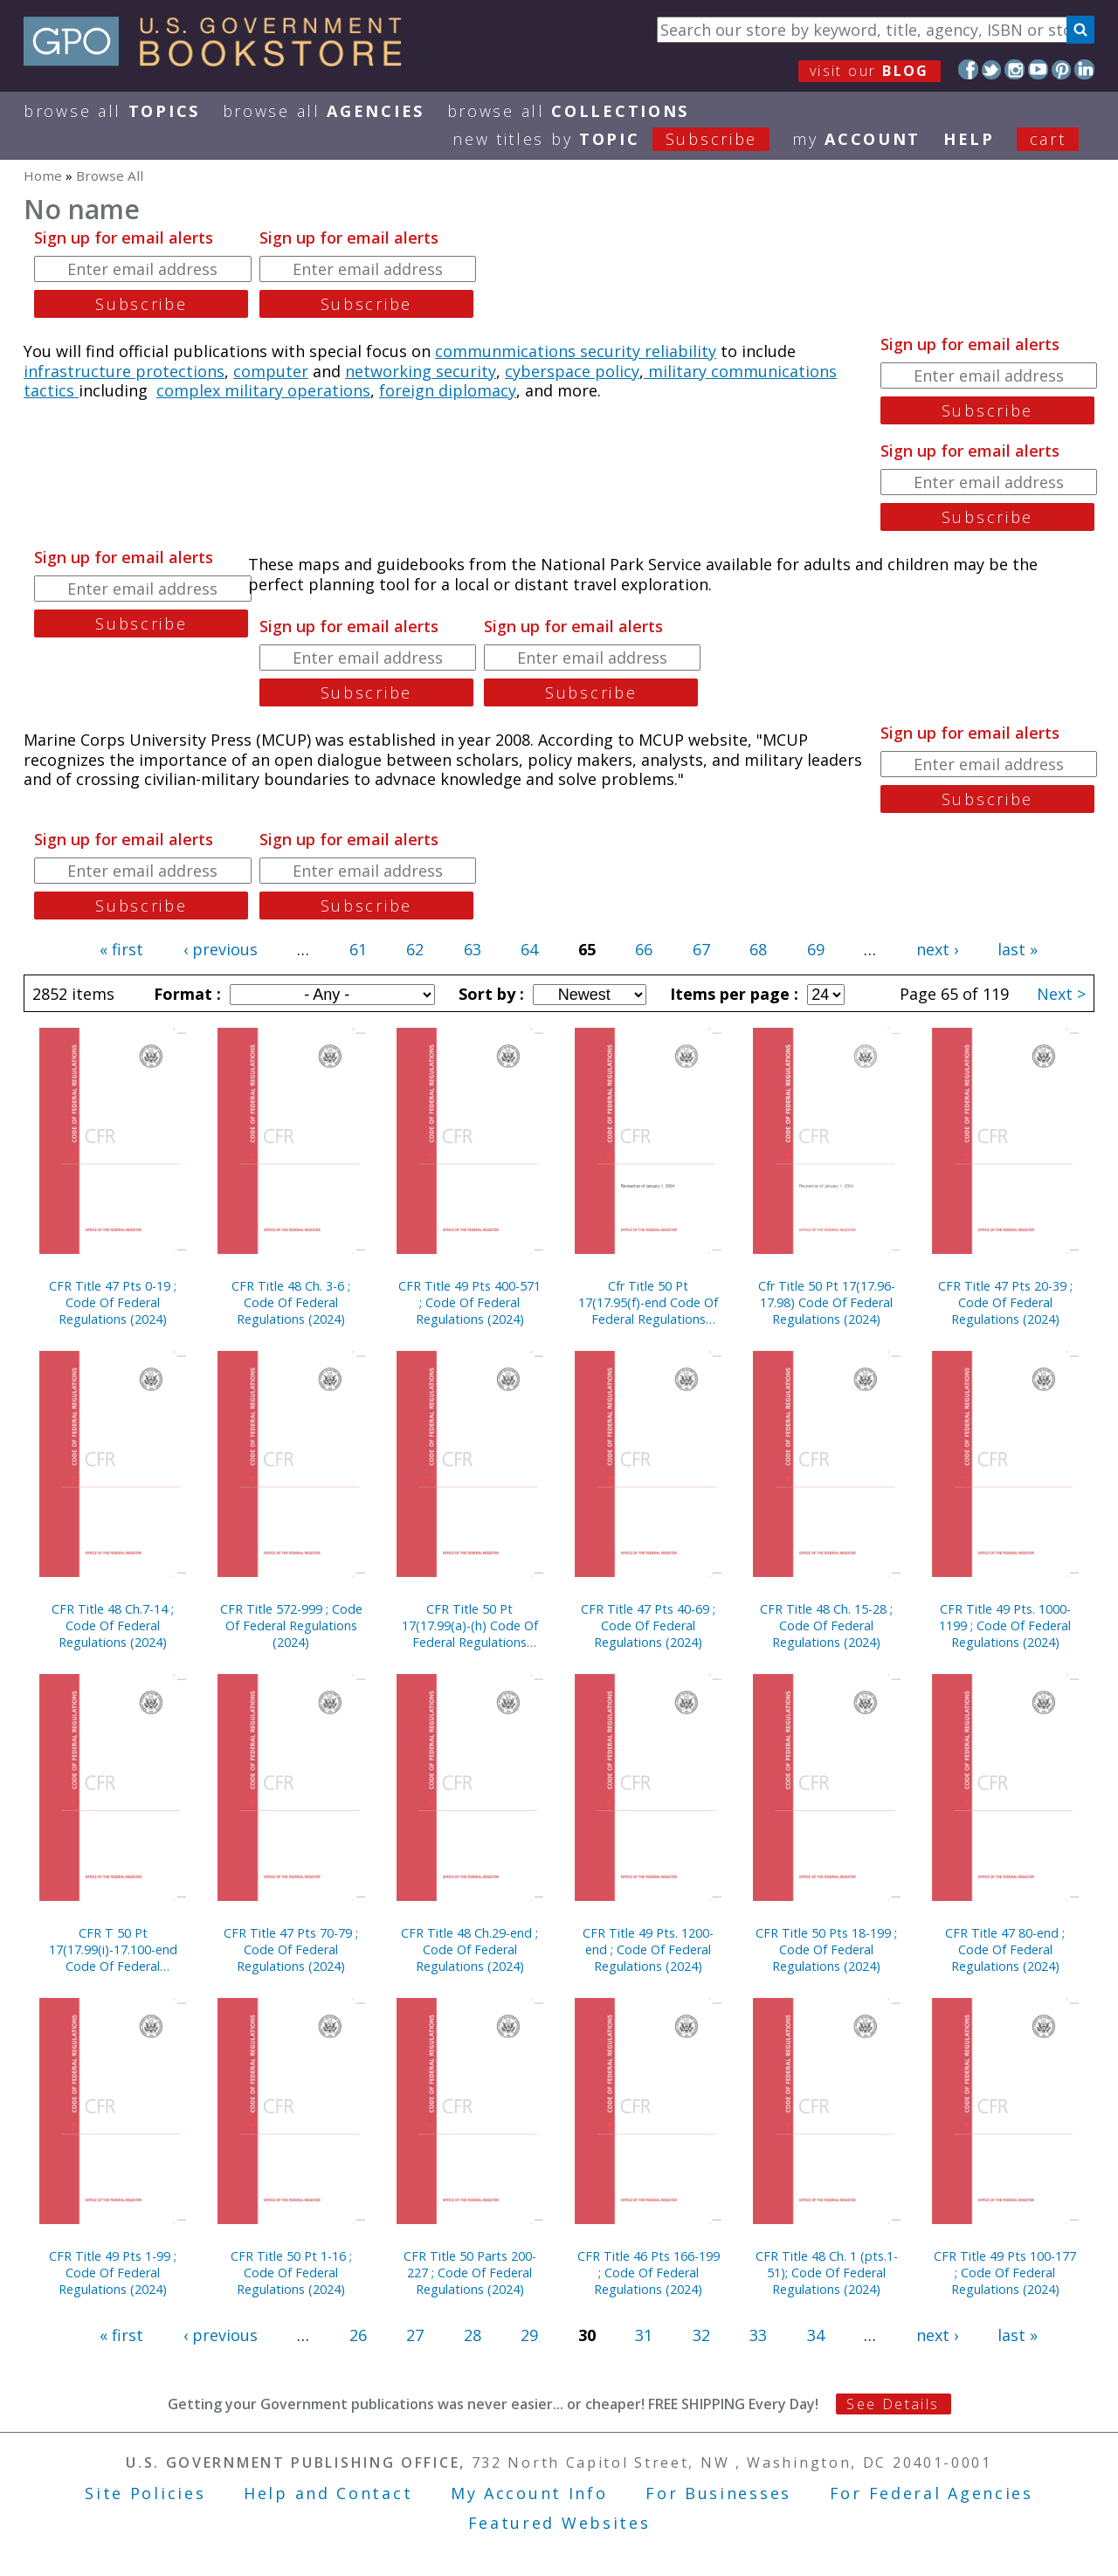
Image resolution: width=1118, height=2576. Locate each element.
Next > (1061, 993)
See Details (892, 2404)
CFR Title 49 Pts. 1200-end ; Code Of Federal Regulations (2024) (648, 1949)
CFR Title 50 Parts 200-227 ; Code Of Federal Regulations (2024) (470, 2272)
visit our (869, 70)
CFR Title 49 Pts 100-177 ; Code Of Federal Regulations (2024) (1005, 2272)
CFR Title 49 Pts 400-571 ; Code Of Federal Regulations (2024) (469, 1302)
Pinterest (1062, 69)
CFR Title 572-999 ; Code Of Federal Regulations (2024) (291, 1625)
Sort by (489, 993)
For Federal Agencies (931, 2493)
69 (816, 949)
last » (1017, 949)
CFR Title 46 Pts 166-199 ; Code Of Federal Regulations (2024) (648, 2272)
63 (472, 949)
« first (121, 949)
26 (358, 2335)
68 (758, 949)
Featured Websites (559, 2522)
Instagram (1014, 69)
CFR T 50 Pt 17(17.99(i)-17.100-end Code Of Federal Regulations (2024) (113, 1949)
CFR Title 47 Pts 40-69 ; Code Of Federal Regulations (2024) (648, 1625)
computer (270, 371)
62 (415, 949)
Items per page (732, 993)
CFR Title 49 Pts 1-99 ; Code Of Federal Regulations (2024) (112, 2272)
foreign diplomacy (447, 390)
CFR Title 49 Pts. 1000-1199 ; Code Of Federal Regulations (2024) (1005, 1625)
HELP (969, 138)
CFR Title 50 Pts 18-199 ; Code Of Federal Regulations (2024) (826, 1949)
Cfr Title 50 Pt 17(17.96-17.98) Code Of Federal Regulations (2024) (826, 1302)
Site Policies (145, 2493)
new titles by (622, 138)
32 (701, 2335)
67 (701, 949)
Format (185, 993)
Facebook (968, 69)
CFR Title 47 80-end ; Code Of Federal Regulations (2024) (1005, 1949)
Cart (1048, 138)
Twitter (992, 69)
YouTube (1038, 69)
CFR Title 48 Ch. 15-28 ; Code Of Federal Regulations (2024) (826, 1625)
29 (529, 2335)
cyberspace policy (572, 371)
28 (472, 2335)
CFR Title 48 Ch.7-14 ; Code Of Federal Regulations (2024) (113, 1625)
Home (43, 175)
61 (358, 949)
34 (816, 2335)
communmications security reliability (575, 351)
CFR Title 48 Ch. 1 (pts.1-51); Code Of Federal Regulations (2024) (827, 2272)
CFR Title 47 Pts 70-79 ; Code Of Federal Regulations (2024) (291, 1949)
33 (758, 2335)
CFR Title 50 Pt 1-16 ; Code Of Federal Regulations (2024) (291, 2272)
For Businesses (718, 2493)
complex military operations (263, 390)
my (856, 138)
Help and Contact (328, 2493)
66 (643, 949)
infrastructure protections (124, 371)
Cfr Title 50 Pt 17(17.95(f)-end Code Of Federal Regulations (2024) (648, 1302)
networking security (420, 371)
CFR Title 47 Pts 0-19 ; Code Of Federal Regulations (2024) (112, 1302)
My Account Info (529, 2493)
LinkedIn (1084, 69)
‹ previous (220, 949)
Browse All (112, 110)
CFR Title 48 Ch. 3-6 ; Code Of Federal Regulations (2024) (290, 1302)
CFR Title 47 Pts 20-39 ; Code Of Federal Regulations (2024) (1005, 1302)
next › (937, 949)
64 (529, 949)
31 (643, 2335)
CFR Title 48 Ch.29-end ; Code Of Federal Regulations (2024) (469, 1949)
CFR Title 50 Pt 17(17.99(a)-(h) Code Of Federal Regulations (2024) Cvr (470, 1625)
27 (415, 2335)
